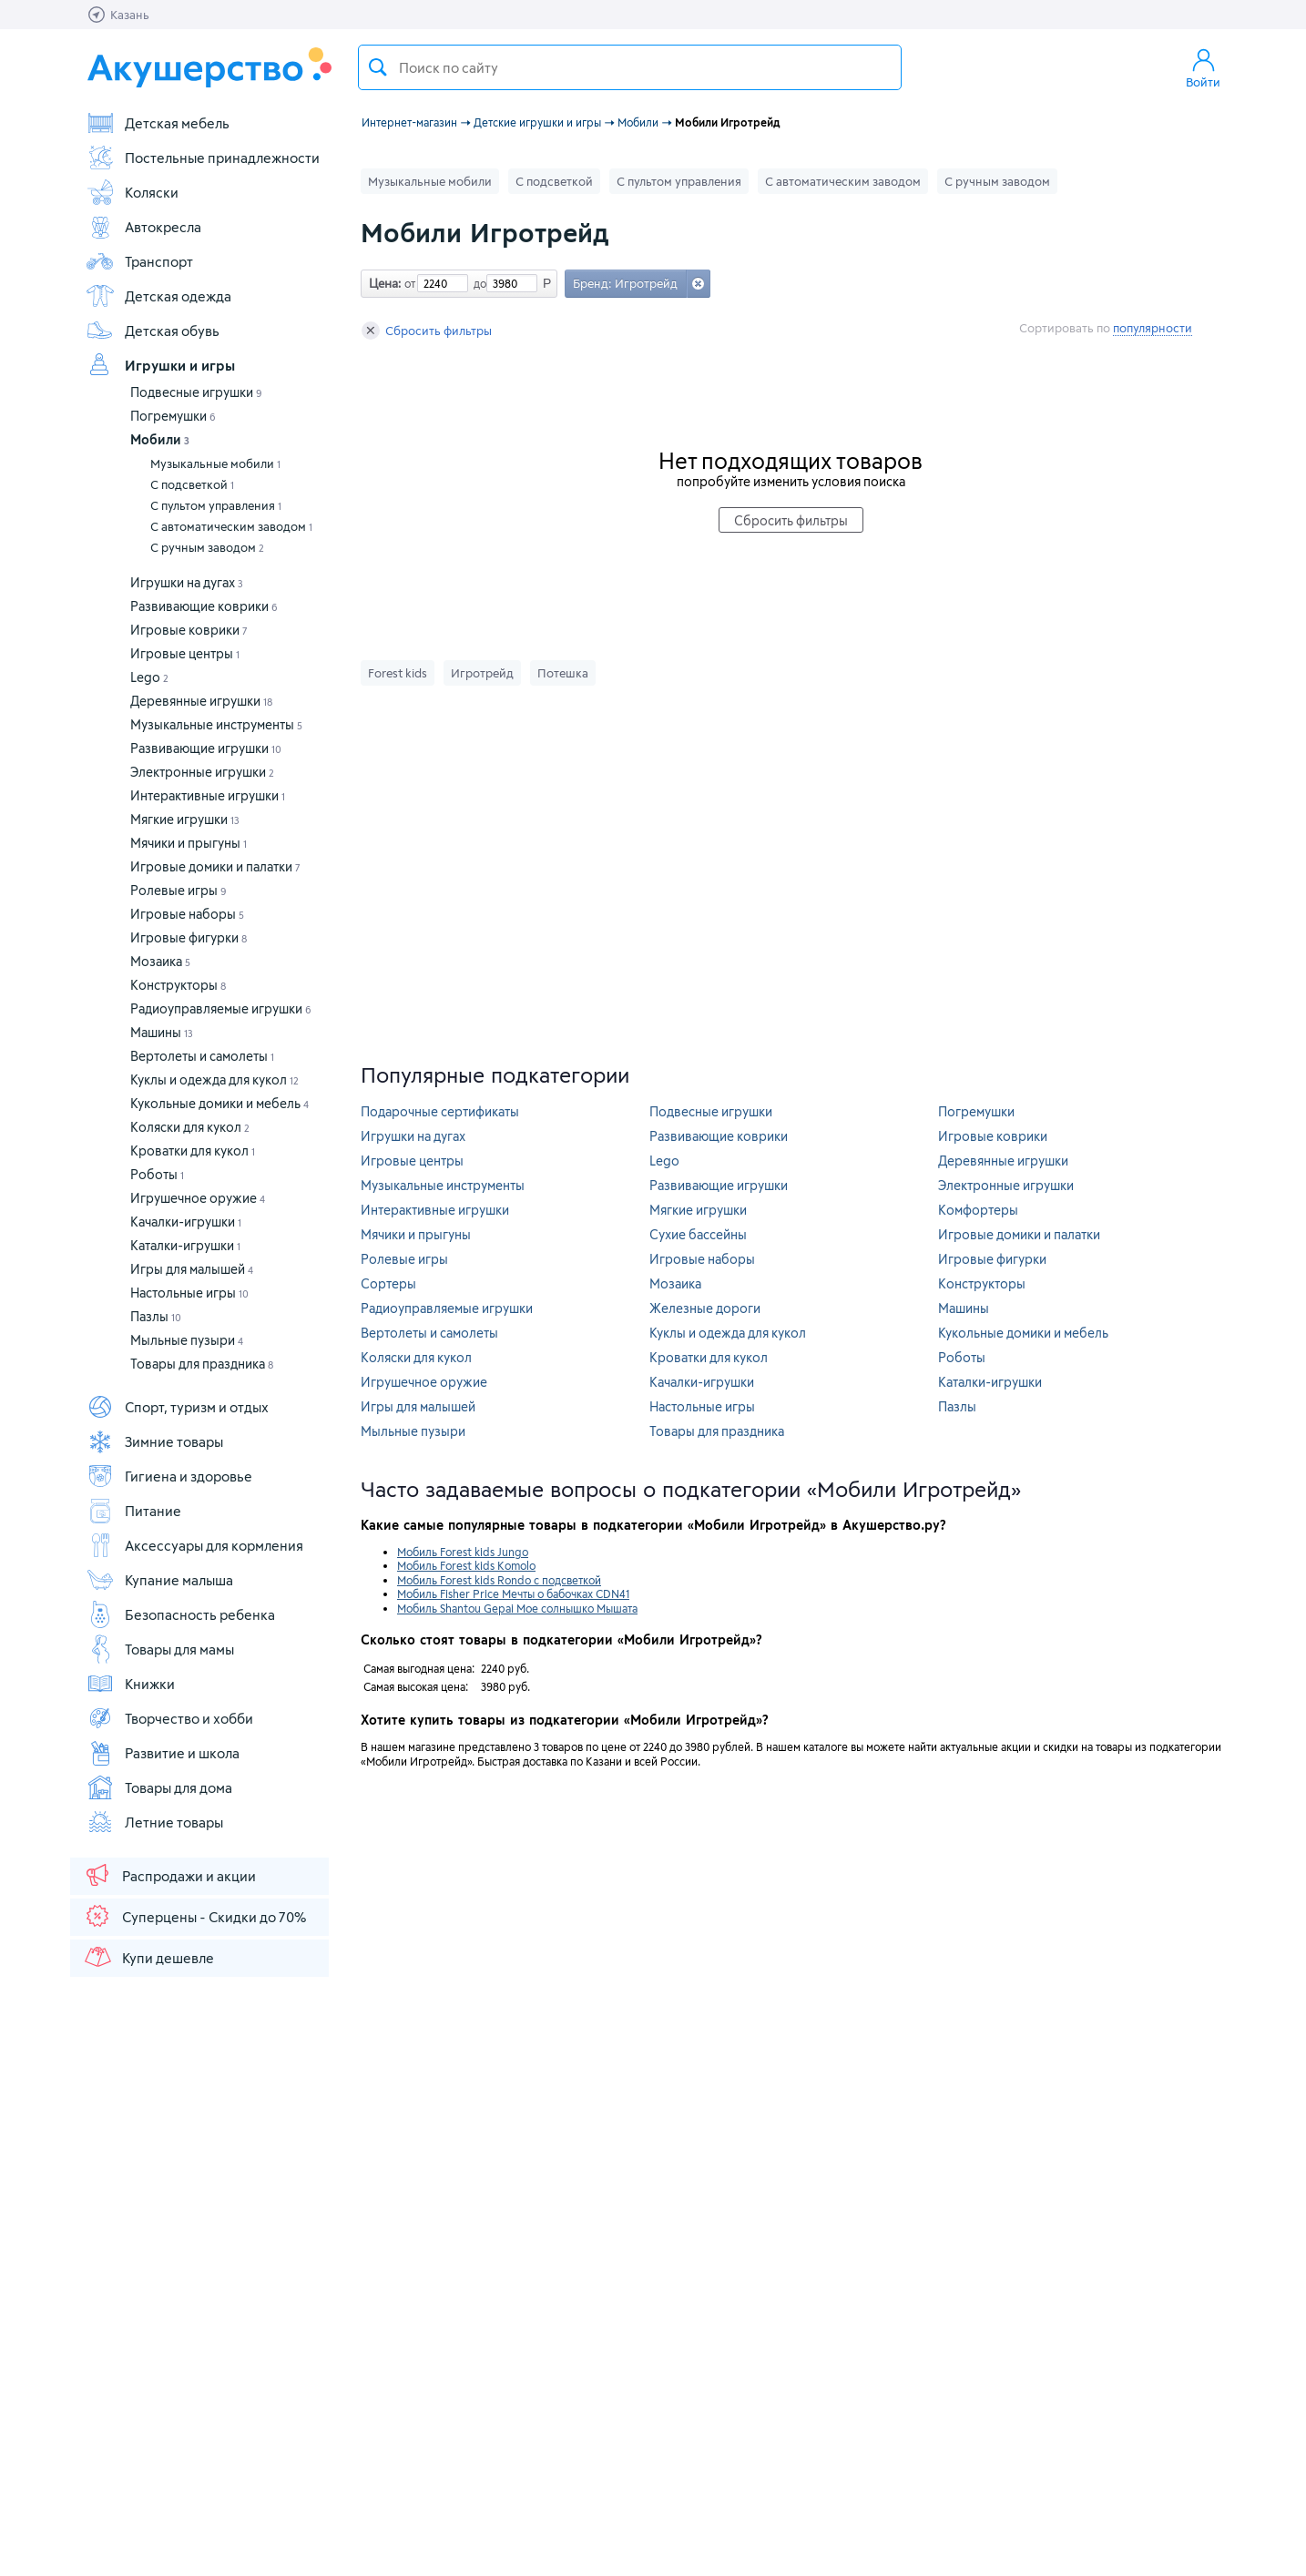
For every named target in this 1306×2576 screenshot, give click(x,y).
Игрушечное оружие (197, 1198)
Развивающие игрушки (205, 748)
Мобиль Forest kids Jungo (462, 1551)
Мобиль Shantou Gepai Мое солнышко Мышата (517, 1608)
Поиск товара (378, 67)
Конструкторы (178, 985)
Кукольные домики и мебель (219, 1103)
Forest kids (397, 673)
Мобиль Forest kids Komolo (466, 1565)
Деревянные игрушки (201, 700)
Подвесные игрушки (196, 392)
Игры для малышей (191, 1269)
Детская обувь (152, 330)
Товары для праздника (201, 1363)
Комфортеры (978, 1209)
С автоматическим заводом (231, 526)
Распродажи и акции (169, 1874)
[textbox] (630, 67)
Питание (133, 1510)
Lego (149, 677)
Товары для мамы (160, 1649)
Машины (161, 1032)
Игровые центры (185, 653)
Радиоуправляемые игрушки (220, 1008)
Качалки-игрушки (185, 1221)
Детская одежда (158, 296)
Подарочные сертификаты (440, 1111)
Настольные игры (189, 1292)
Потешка (562, 673)
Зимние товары (154, 1441)
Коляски (132, 192)
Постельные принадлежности (203, 157)
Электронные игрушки (202, 771)
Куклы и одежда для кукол (214, 1079)
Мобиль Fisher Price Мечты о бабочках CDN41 (513, 1593)
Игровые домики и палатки (215, 866)
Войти (1203, 67)
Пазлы (155, 1316)
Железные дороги (704, 1308)
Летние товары (154, 1822)
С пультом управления (215, 505)
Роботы (157, 1174)
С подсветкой (192, 484)
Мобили (159, 439)
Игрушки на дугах (186, 582)
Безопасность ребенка (180, 1614)
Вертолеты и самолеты (202, 1056)
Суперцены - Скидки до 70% (194, 1915)
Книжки (130, 1683)
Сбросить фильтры (427, 330)
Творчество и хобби (169, 1718)
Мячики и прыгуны (188, 842)
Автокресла (143, 226)
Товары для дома (159, 1787)
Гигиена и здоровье (169, 1476)
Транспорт (139, 261)
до (477, 283)
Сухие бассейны (698, 1234)
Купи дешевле (148, 1956)
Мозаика (160, 961)
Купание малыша (159, 1579)
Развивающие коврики (204, 606)
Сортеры (388, 1283)
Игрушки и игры (160, 365)
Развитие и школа (163, 1752)
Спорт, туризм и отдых (177, 1406)
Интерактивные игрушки (207, 795)
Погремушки (173, 415)
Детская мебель (158, 122)
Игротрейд (482, 673)
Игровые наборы (187, 913)
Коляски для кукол (190, 1127)
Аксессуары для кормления (194, 1545)
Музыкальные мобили (215, 463)
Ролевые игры (178, 890)
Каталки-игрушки (185, 1245)
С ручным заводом (207, 547)
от (408, 283)
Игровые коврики (189, 629)
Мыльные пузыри (186, 1340)
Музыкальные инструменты (216, 724)
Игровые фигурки (188, 937)
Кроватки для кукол (192, 1150)
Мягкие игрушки (185, 819)
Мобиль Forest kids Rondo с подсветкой (499, 1579)
